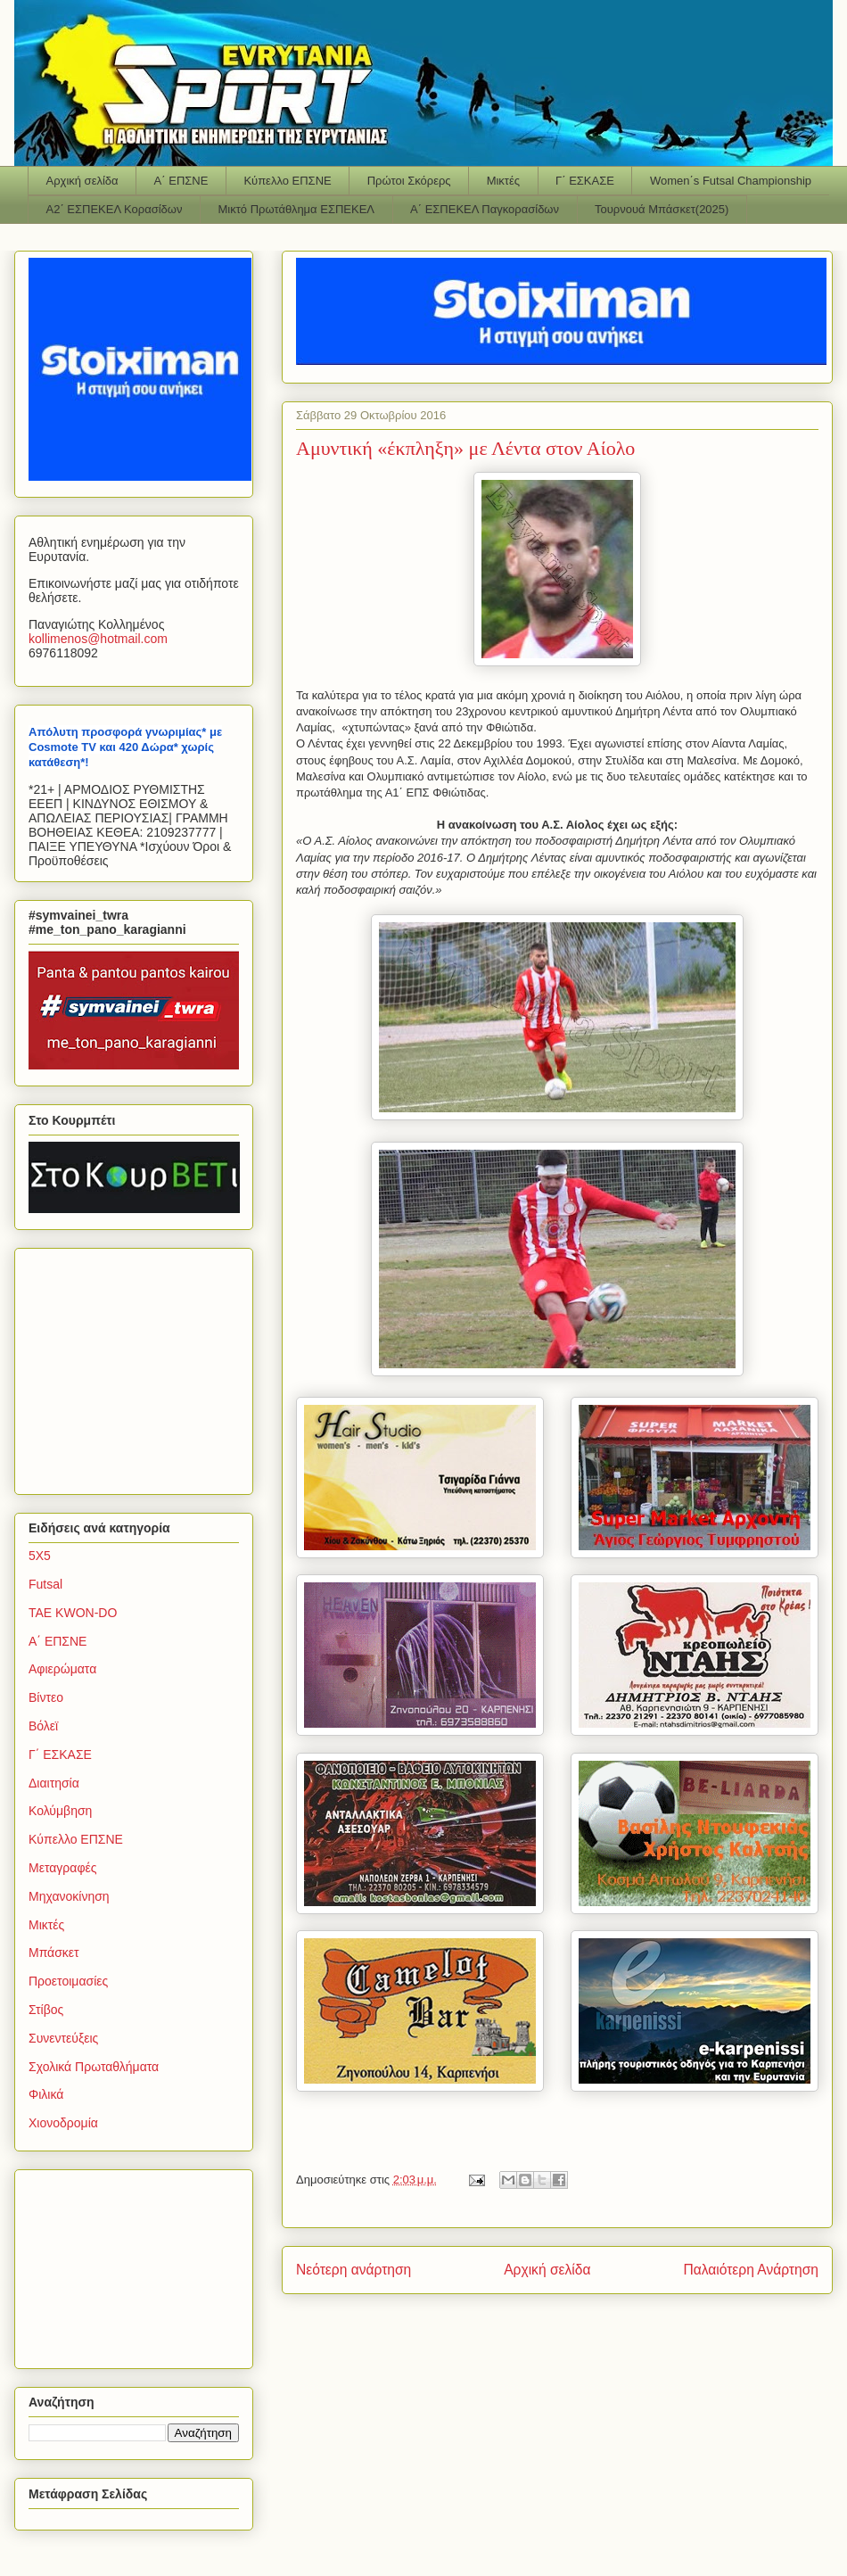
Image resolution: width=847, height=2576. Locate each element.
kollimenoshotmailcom (98, 639)
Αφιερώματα (62, 1669)
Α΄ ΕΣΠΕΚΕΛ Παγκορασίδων (484, 209)
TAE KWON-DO (73, 1613)
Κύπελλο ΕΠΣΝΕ (287, 180)
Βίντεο (46, 1697)
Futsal (45, 1584)
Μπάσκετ (54, 1952)
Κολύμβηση (60, 1811)
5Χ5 (40, 1555)
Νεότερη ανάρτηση (353, 2269)
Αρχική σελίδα (82, 180)
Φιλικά (46, 2094)
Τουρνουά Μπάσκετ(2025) (661, 209)
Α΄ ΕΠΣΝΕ (181, 180)
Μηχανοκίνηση (69, 1896)
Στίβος (46, 2009)
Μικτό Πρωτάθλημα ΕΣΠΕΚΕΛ (296, 209)
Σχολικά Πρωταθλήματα (94, 2067)
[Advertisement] (140, 1366)
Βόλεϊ (43, 1726)
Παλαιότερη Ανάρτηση (750, 2269)
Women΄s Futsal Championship (730, 180)
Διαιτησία (54, 1783)
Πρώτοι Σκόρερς (409, 180)
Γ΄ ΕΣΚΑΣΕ (584, 180)
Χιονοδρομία (63, 2123)
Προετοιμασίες (68, 1981)
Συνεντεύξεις (63, 2038)
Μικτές (503, 180)
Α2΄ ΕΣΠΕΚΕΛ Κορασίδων (114, 209)
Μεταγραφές (62, 1868)
